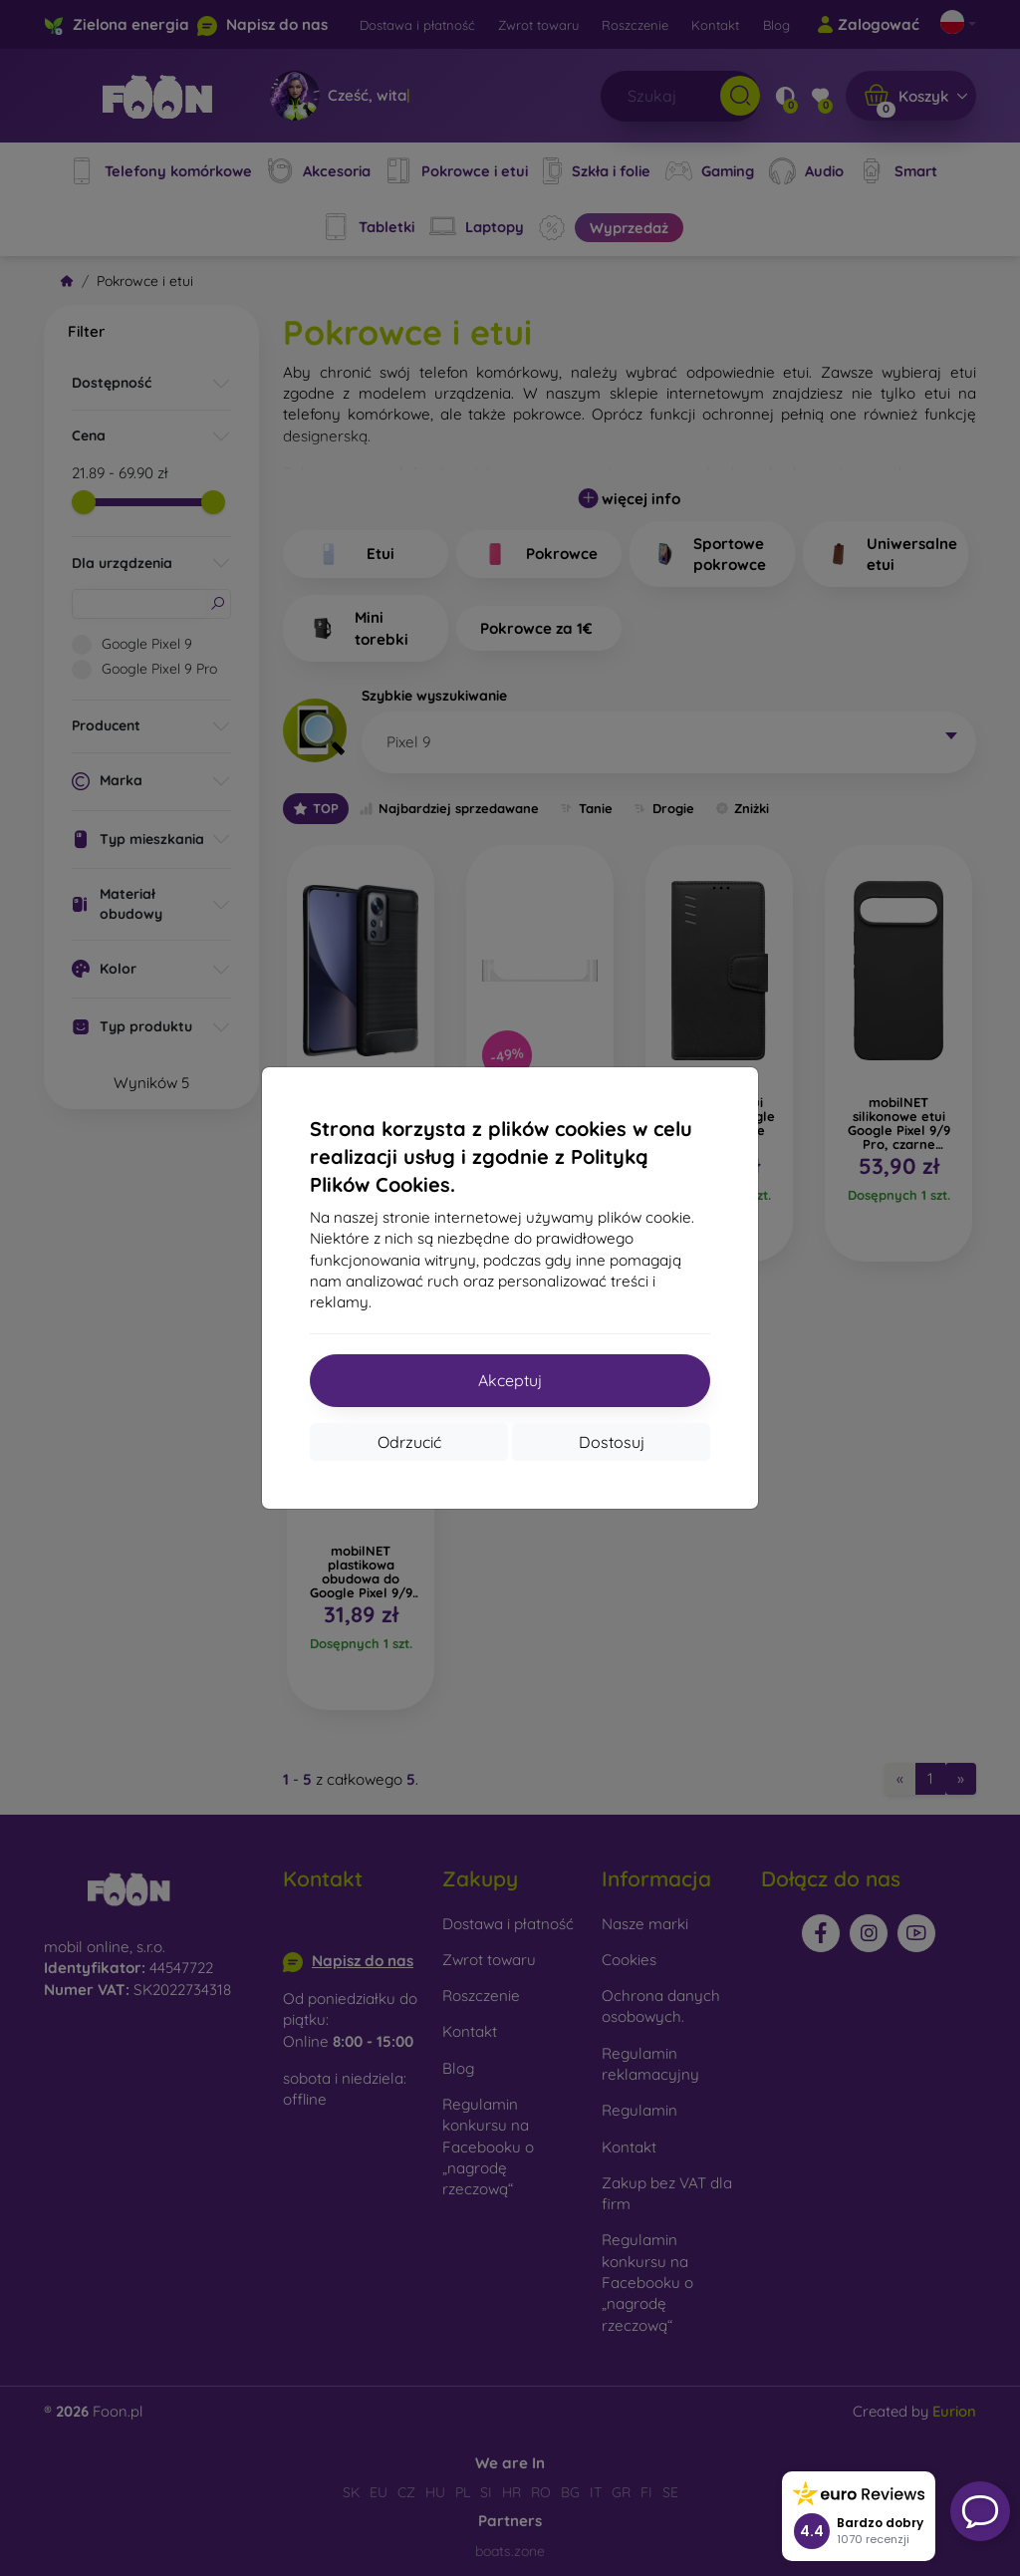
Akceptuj (510, 1380)
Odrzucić (409, 1442)
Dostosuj (611, 1442)
